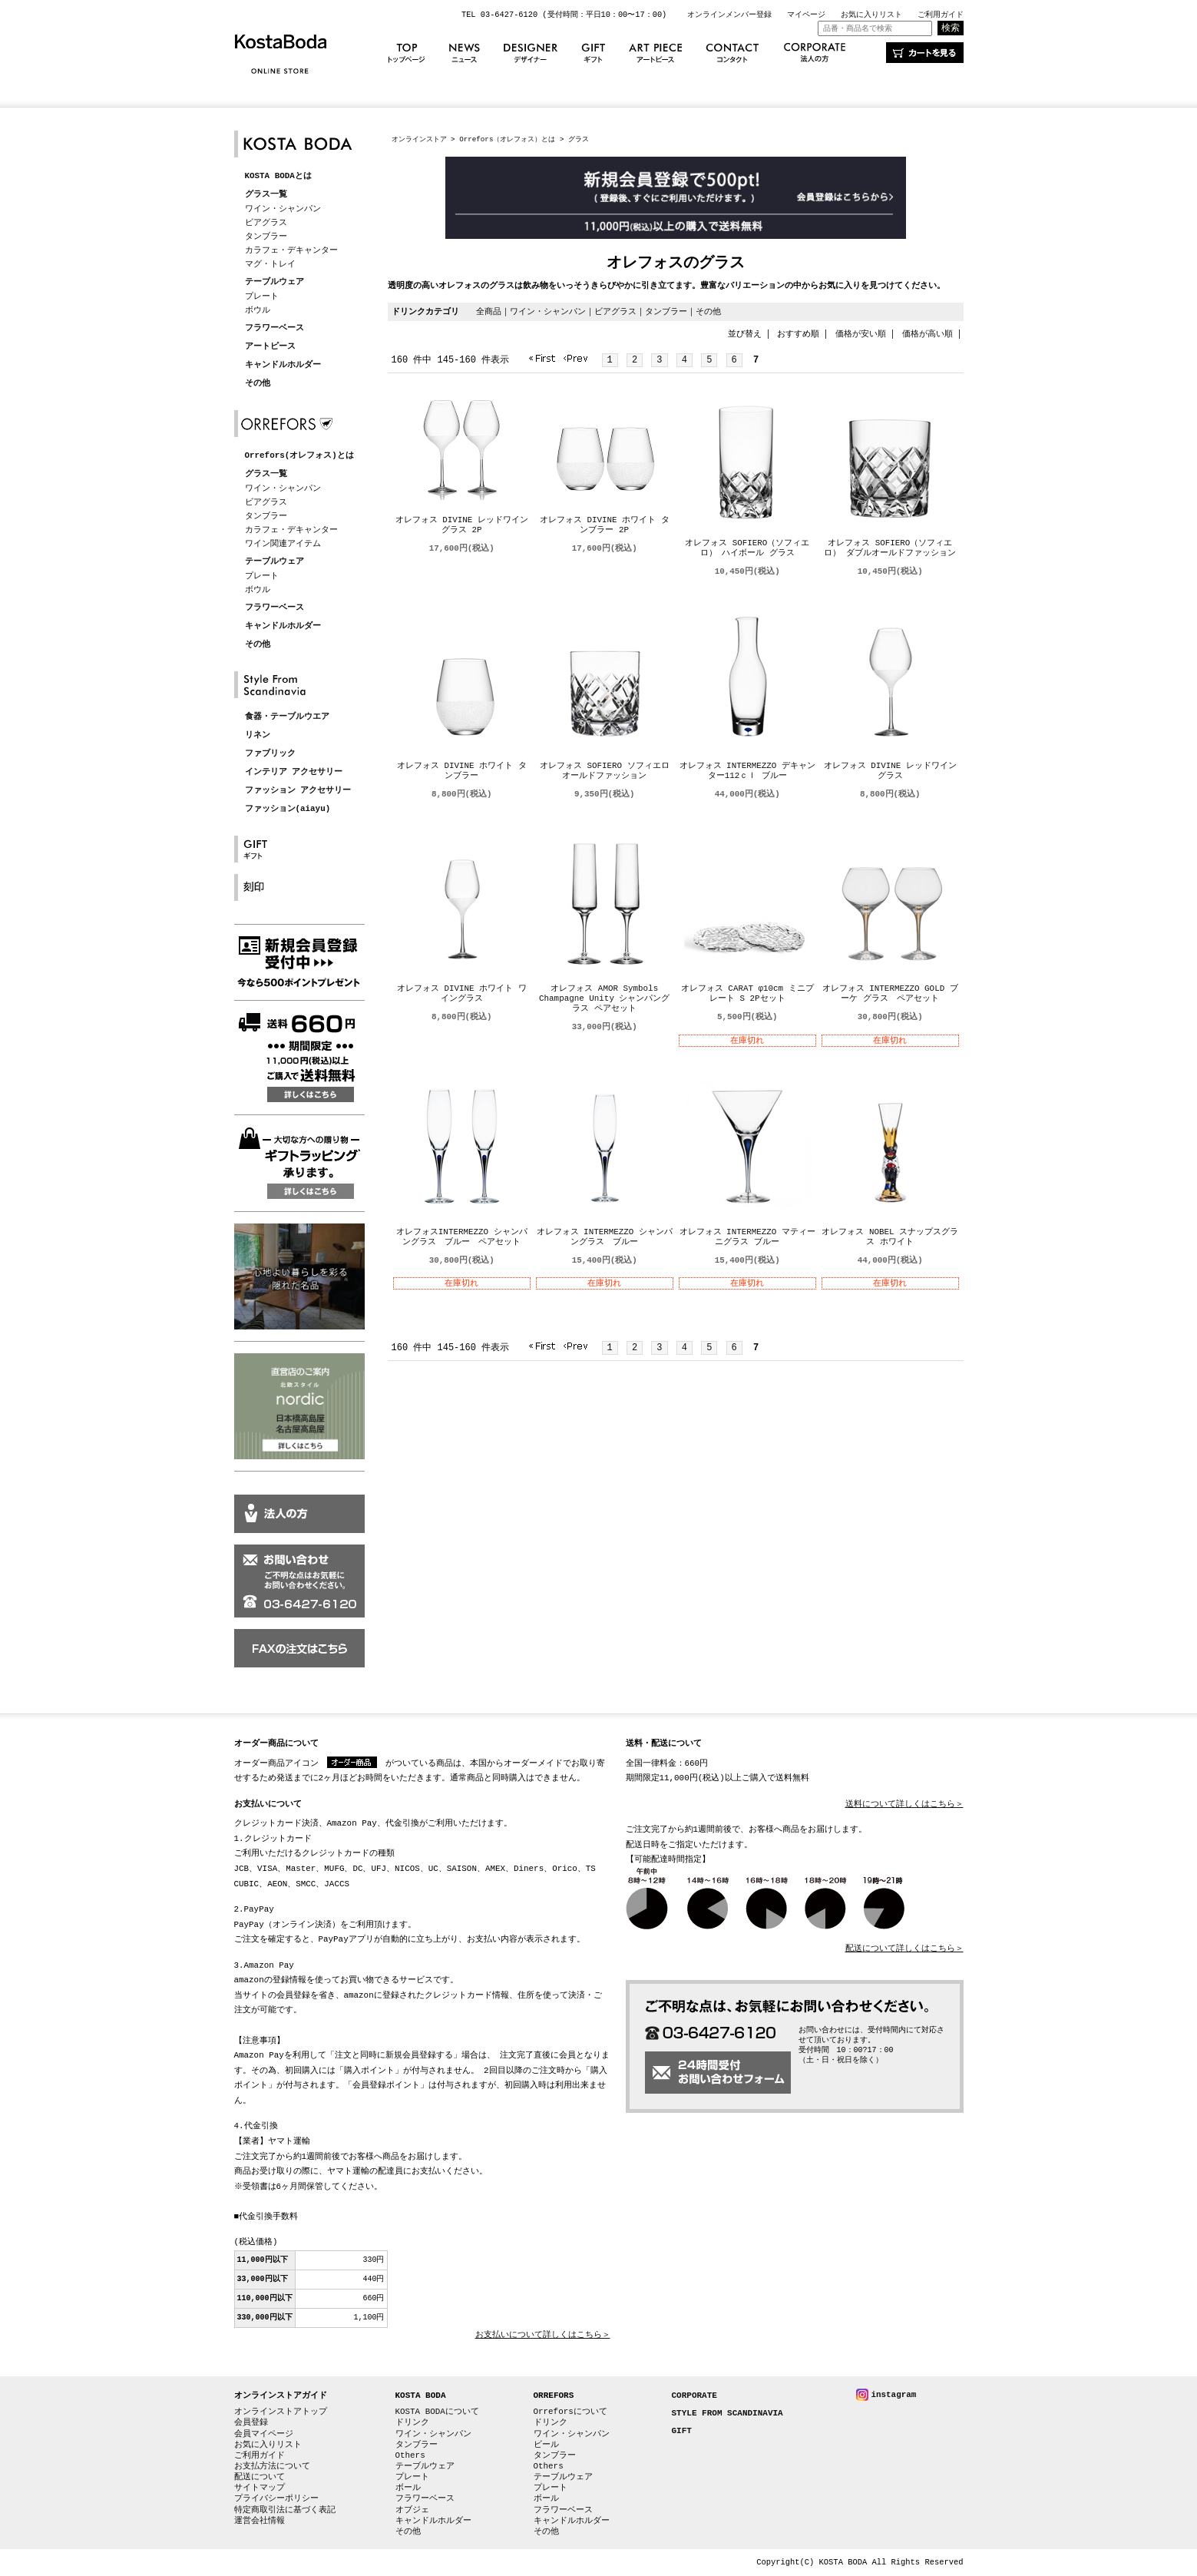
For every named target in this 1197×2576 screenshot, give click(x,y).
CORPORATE (694, 2396)
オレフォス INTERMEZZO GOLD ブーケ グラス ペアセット (890, 994)
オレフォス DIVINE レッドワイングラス (890, 771)
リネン (257, 735)
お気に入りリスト (871, 14)
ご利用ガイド (941, 14)
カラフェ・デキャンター (291, 250)
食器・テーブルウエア (287, 717)
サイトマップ (259, 2487)
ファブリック (270, 754)
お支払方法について (272, 2466)
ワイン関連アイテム (283, 543)
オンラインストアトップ (280, 2411)
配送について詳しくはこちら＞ (904, 1949)
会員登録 (251, 2422)
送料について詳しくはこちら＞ (904, 1804)
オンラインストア (419, 139)
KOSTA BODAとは (278, 176)
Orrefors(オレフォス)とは (299, 456)
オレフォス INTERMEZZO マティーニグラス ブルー (747, 1237)
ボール (408, 2487)
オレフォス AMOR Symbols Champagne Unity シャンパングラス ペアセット (604, 999)
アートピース (270, 347)
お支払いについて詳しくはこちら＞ (542, 2335)
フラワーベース (274, 328)
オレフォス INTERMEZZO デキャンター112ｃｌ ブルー (747, 771)
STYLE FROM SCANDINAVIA (727, 2413)
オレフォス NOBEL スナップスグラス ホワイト (890, 1237)
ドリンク (412, 2422)
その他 (257, 383)
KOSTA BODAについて (437, 2411)
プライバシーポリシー (276, 2498)
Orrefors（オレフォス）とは (507, 139)
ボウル (257, 310)
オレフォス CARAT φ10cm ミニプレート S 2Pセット (747, 994)
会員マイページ (263, 2433)
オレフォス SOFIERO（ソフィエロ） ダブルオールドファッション (890, 548)
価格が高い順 (927, 333)
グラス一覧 (266, 194)
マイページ (806, 14)
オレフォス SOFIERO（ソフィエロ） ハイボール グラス (747, 548)
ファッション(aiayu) (288, 809)
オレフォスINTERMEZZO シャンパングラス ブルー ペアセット (461, 1237)
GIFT (682, 2431)
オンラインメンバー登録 (729, 14)
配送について (259, 2476)
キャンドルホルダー (283, 365)
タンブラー (266, 236)
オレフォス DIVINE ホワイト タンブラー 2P (605, 525)
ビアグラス (266, 222)
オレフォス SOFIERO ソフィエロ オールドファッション (605, 771)
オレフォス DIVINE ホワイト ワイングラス (462, 994)
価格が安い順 (860, 333)
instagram (894, 2394)
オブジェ (412, 2509)
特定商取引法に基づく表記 (285, 2509)
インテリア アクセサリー (294, 772)
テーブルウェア (274, 282)
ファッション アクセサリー (298, 790)
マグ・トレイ (270, 264)
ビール (546, 2444)
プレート (262, 296)
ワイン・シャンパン (283, 208)
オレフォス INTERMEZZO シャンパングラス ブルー (605, 1237)
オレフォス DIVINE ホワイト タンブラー (462, 771)
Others (410, 2455)
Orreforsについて (570, 2411)
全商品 (488, 311)
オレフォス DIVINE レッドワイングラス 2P (461, 525)
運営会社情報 (259, 2520)
